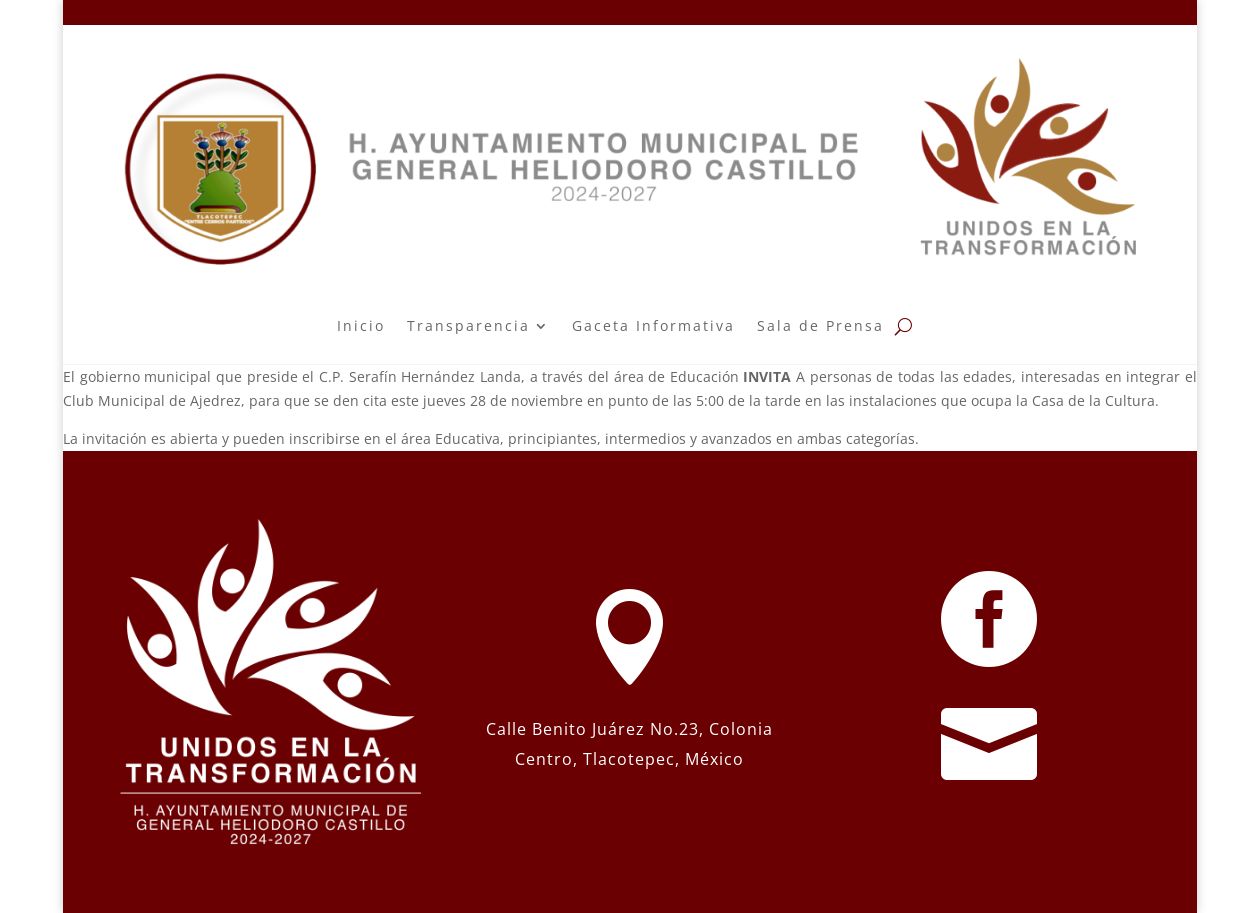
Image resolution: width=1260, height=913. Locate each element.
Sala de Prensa (820, 325)
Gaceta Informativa (653, 325)
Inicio (361, 325)
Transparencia (468, 325)
